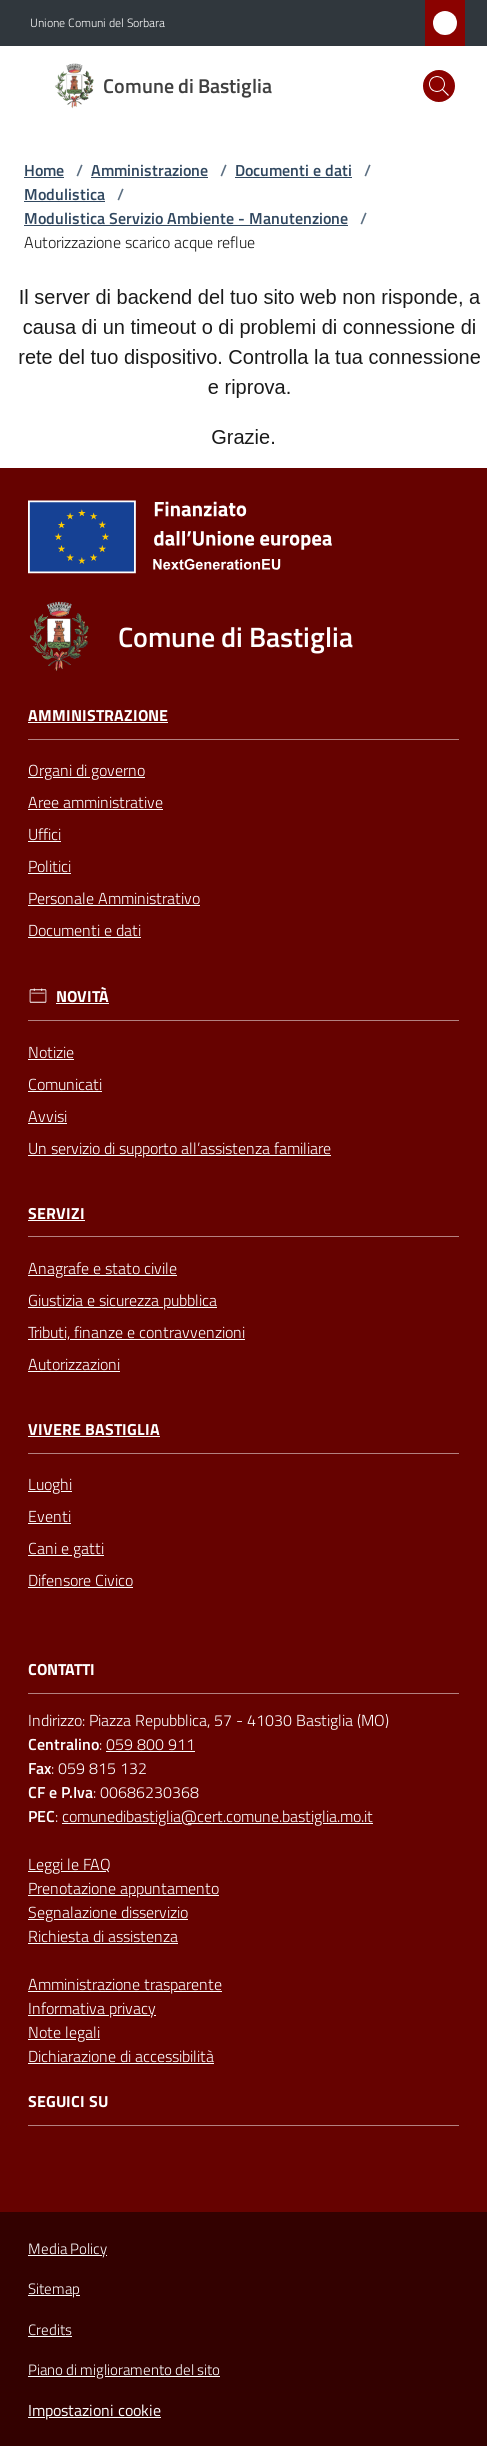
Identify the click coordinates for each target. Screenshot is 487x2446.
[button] (439, 86)
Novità (82, 996)
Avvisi (47, 1116)
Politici (49, 866)
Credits (50, 2330)
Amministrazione (149, 170)
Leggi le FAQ (69, 1864)
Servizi (56, 1213)
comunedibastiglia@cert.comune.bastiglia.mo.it (217, 1816)
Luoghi (50, 1484)
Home (44, 170)
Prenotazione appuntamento (123, 1888)
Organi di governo (86, 770)
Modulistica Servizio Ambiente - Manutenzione (186, 218)
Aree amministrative (95, 802)
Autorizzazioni (74, 1364)
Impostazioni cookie (94, 2410)
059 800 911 (150, 1744)
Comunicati (65, 1084)
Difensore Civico (80, 1580)
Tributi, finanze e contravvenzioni (136, 1332)
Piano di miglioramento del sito (124, 2369)
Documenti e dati (293, 170)
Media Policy (67, 2248)
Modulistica (64, 194)
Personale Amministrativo (114, 898)
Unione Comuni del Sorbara (97, 23)
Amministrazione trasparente (125, 1984)
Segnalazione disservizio (108, 1912)
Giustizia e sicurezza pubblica (122, 1300)
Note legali (64, 2032)
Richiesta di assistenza (103, 1936)
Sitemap (54, 2288)
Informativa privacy (92, 2008)
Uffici (44, 834)
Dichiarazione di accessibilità (121, 2056)
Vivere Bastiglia (94, 1429)
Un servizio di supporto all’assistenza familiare (179, 1148)
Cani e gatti (66, 1548)
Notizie (51, 1052)
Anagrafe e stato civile (102, 1268)
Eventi (49, 1516)
